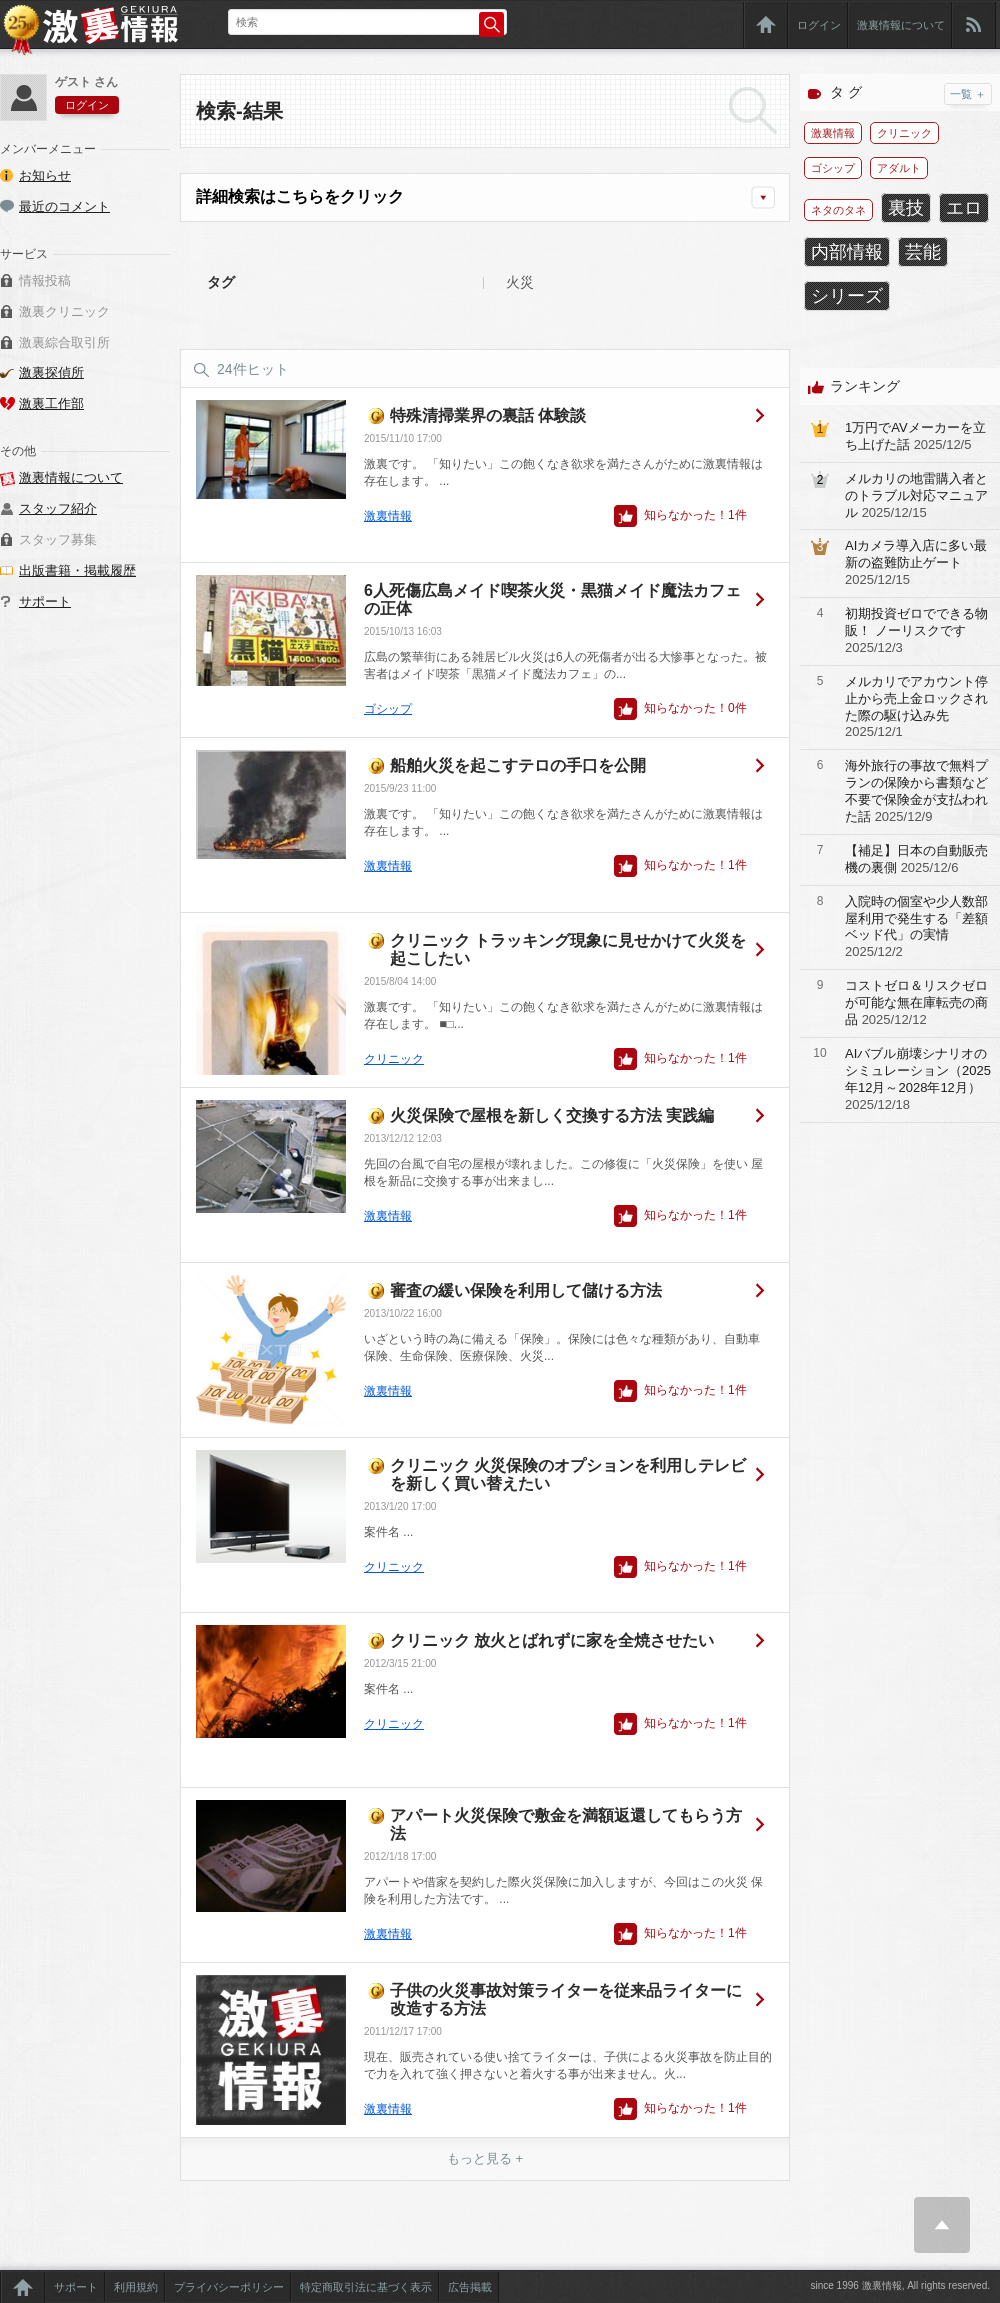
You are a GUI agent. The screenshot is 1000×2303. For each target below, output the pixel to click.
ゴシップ (388, 709)
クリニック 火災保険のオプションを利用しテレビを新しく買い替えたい (568, 1474)
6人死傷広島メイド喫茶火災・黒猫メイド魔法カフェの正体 (552, 599)
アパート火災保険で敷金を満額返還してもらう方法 (566, 1824)
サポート (45, 601)
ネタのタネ (838, 210)
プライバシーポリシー (229, 2287)
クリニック (394, 1059)
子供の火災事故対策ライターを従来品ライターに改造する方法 (566, 1999)
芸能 (923, 252)
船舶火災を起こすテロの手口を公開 (518, 765)
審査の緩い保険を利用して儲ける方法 (526, 1290)
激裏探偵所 (51, 372)
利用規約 (136, 2287)
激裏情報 (388, 516)
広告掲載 (470, 2287)
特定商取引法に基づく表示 (366, 2287)
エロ (964, 208)
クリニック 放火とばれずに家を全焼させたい (552, 1640)
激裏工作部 (51, 403)
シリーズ (847, 296)
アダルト (899, 168)
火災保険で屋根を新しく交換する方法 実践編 (552, 1115)
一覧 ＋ (968, 94)
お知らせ (45, 175)
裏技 (906, 208)
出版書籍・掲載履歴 (77, 570)
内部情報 (847, 252)
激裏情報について (901, 25)
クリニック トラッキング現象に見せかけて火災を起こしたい (568, 949)
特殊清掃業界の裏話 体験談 (488, 415)
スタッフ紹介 (58, 508)
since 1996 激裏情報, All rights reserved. (900, 2285)
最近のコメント (64, 206)
